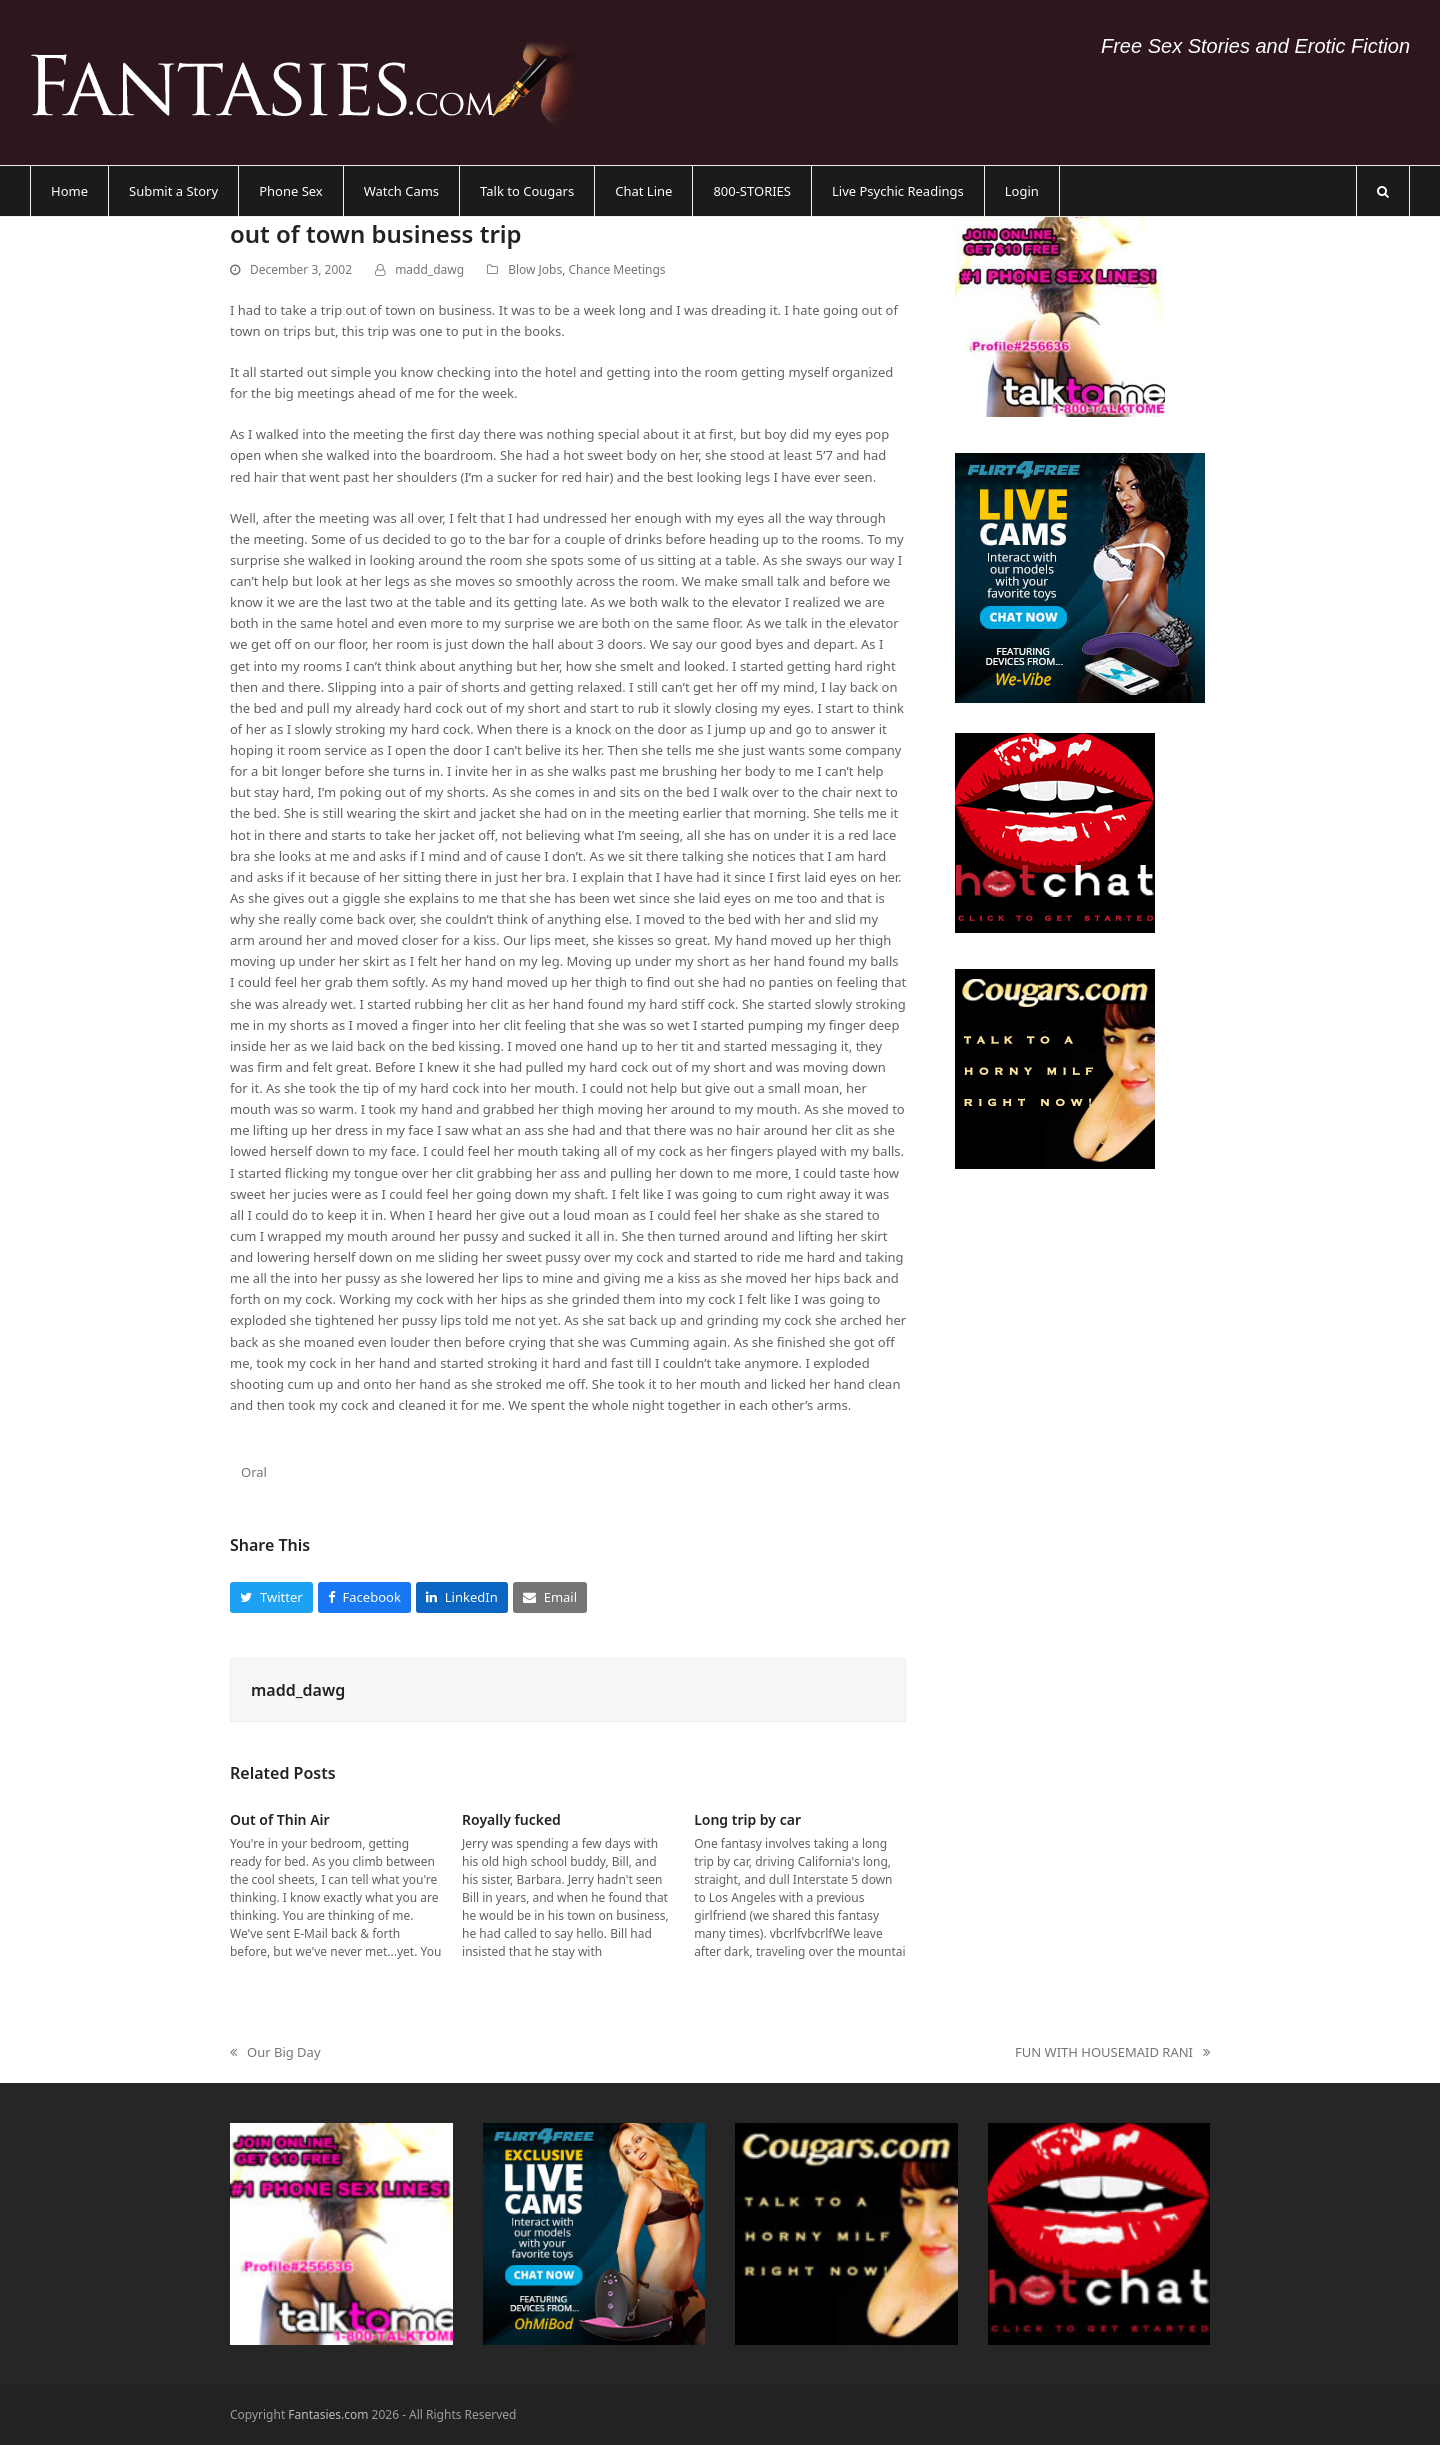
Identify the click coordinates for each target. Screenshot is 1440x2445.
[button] (1383, 191)
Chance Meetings (617, 269)
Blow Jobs (535, 269)
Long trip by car (747, 1819)
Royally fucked (511, 1819)
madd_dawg (429, 269)
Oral (254, 1472)
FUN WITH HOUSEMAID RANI (1112, 2053)
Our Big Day (275, 2053)
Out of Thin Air (280, 1819)
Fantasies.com (328, 2414)
